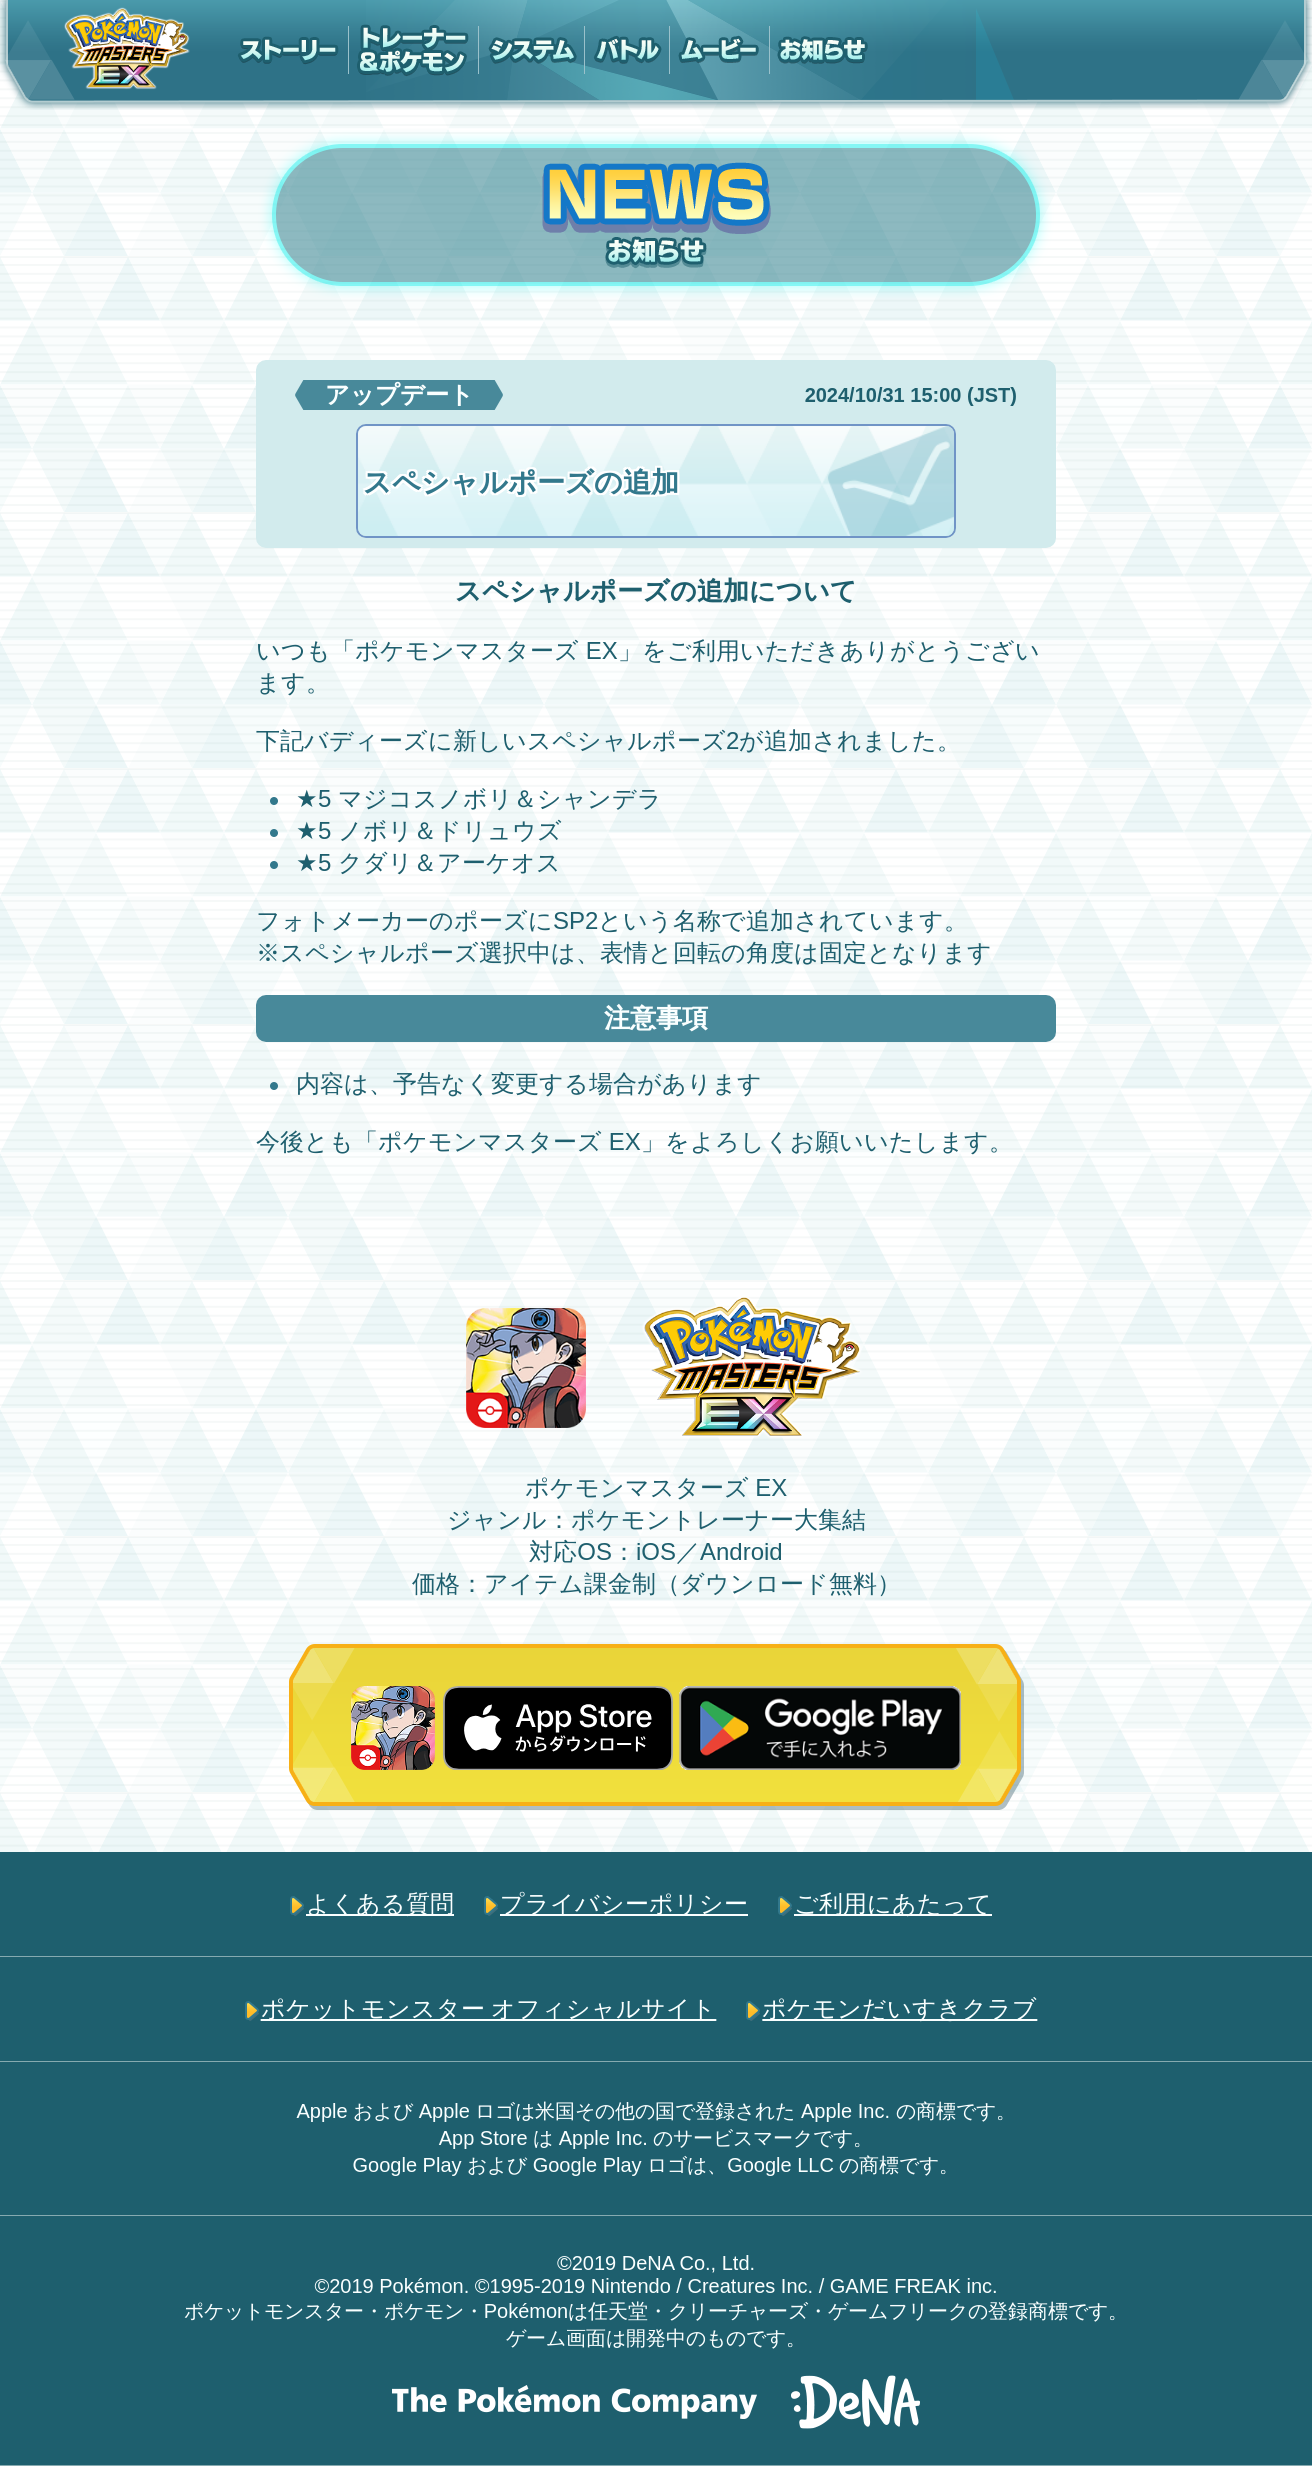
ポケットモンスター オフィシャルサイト (489, 2008)
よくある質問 (380, 1903)
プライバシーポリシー (624, 1903)
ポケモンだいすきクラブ (899, 2008)
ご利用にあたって (893, 1903)
